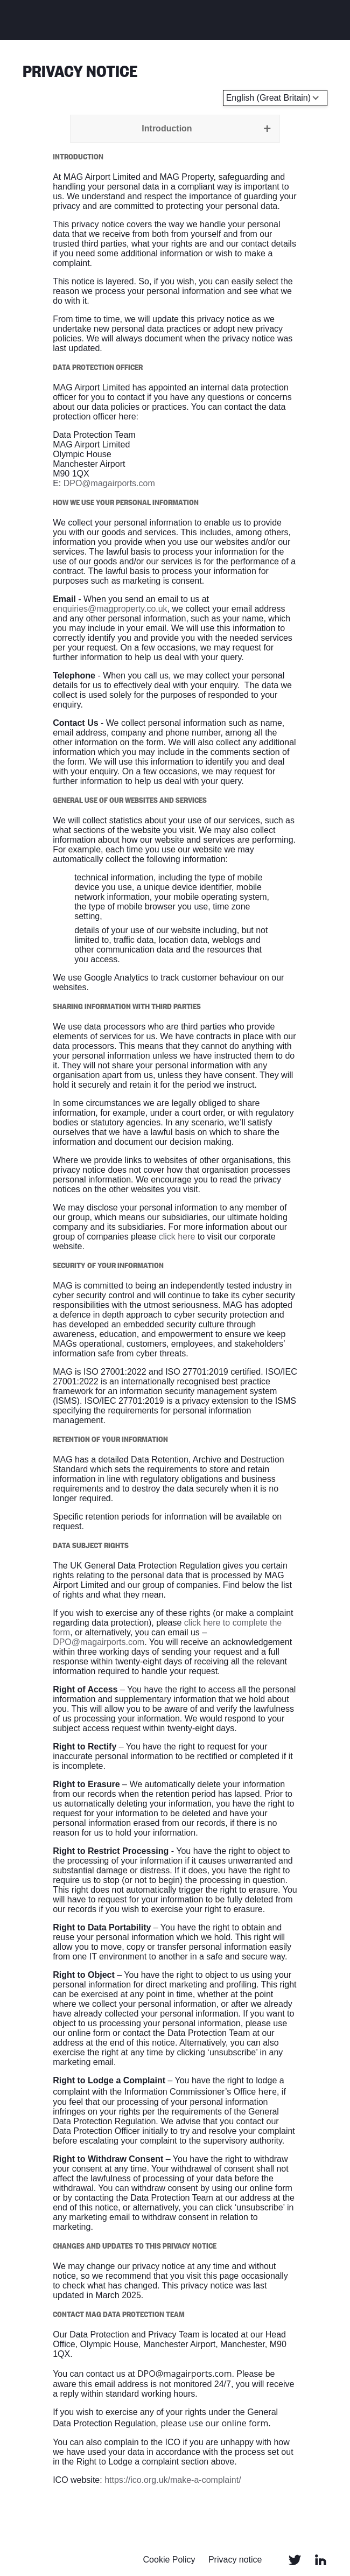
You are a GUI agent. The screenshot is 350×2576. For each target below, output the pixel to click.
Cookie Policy (169, 2559)
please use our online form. (215, 2423)
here (267, 2091)
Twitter (294, 2560)
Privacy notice (235, 2559)
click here (177, 1236)
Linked (320, 2559)
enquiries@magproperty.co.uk (110, 608)
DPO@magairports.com (109, 483)
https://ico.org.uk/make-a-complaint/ (172, 2479)
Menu (321, 19)
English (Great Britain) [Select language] (268, 97)
